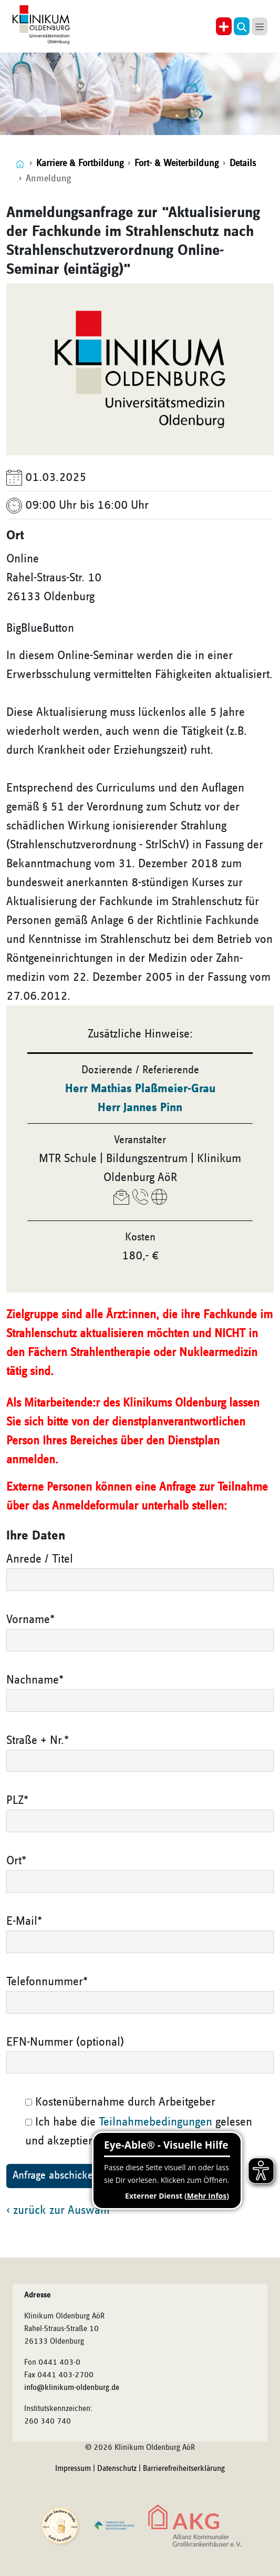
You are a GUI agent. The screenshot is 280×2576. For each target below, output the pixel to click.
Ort (16, 1860)
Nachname (35, 1680)
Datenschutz (117, 2469)
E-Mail (24, 1921)
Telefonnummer (47, 1981)
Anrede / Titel (39, 1559)
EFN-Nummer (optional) (65, 2042)
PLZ (17, 1800)
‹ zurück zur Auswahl (58, 2210)
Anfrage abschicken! (57, 2175)
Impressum (73, 2469)
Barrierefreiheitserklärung (184, 2469)
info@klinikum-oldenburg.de (71, 2388)
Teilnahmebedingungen (155, 2122)
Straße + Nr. (37, 1740)
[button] (242, 26)
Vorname (30, 1619)
